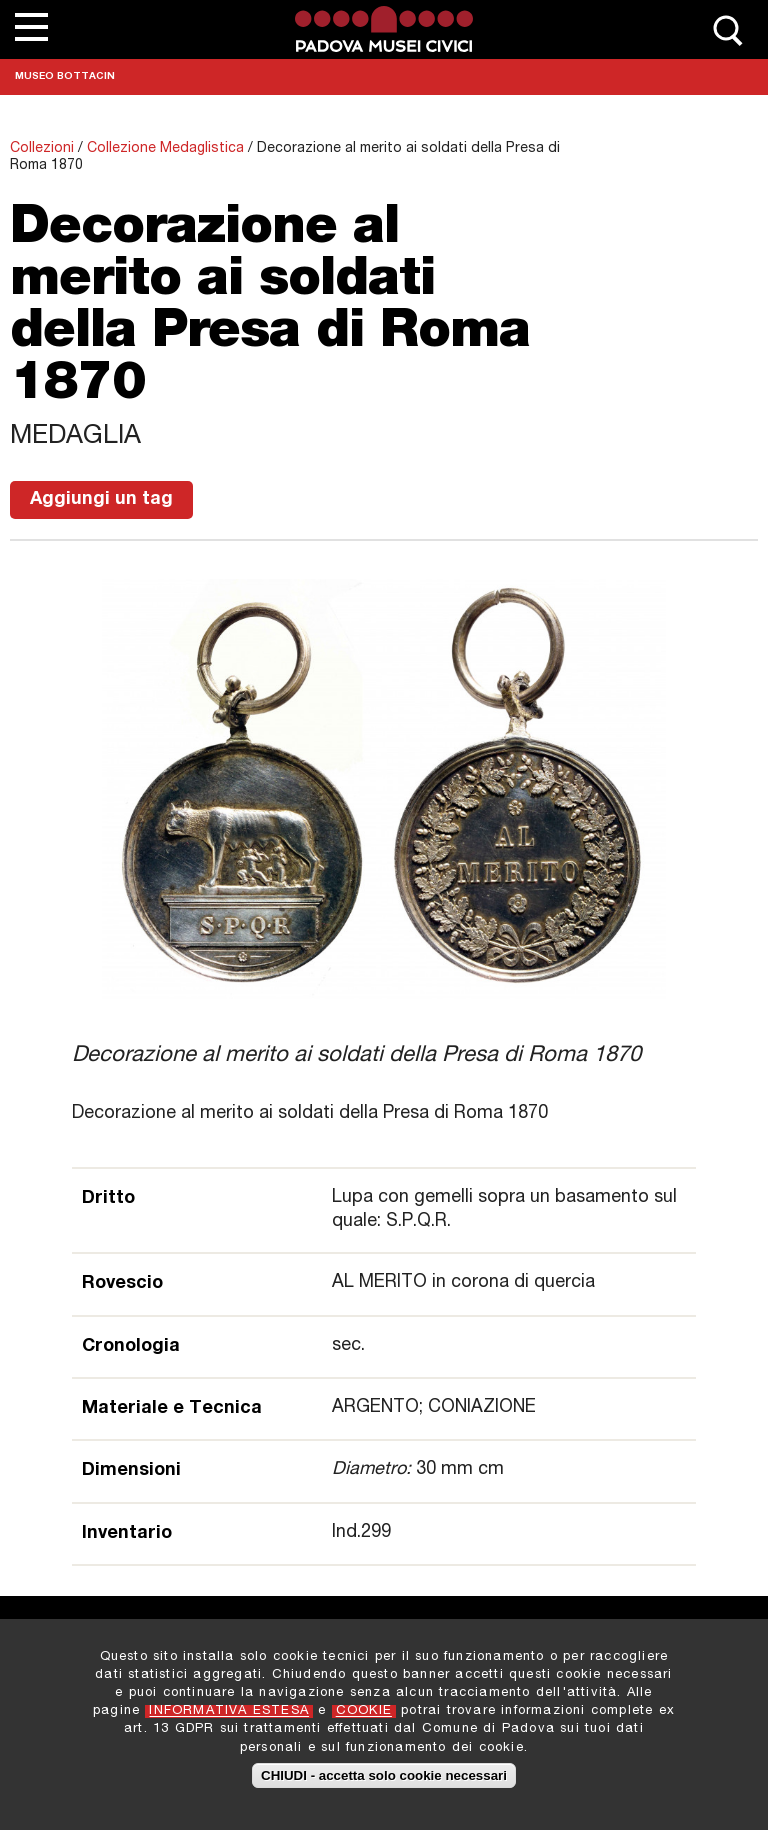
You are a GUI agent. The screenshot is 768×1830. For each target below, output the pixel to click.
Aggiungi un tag (101, 500)
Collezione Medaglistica (165, 149)
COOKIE (364, 1718)
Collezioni (42, 149)
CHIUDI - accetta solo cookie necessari (384, 1781)
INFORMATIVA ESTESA (229, 1718)
